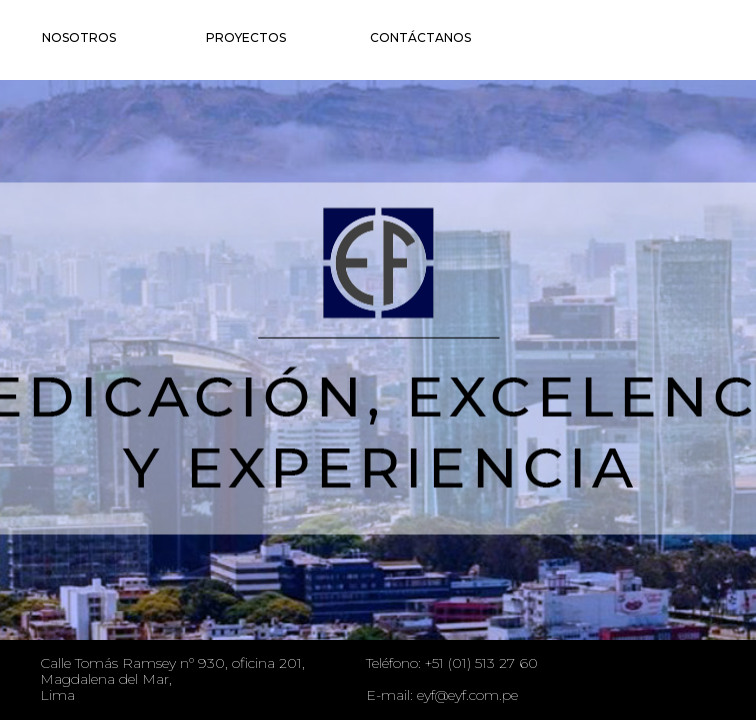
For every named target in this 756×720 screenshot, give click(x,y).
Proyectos (246, 37)
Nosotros (79, 37)
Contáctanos (420, 37)
